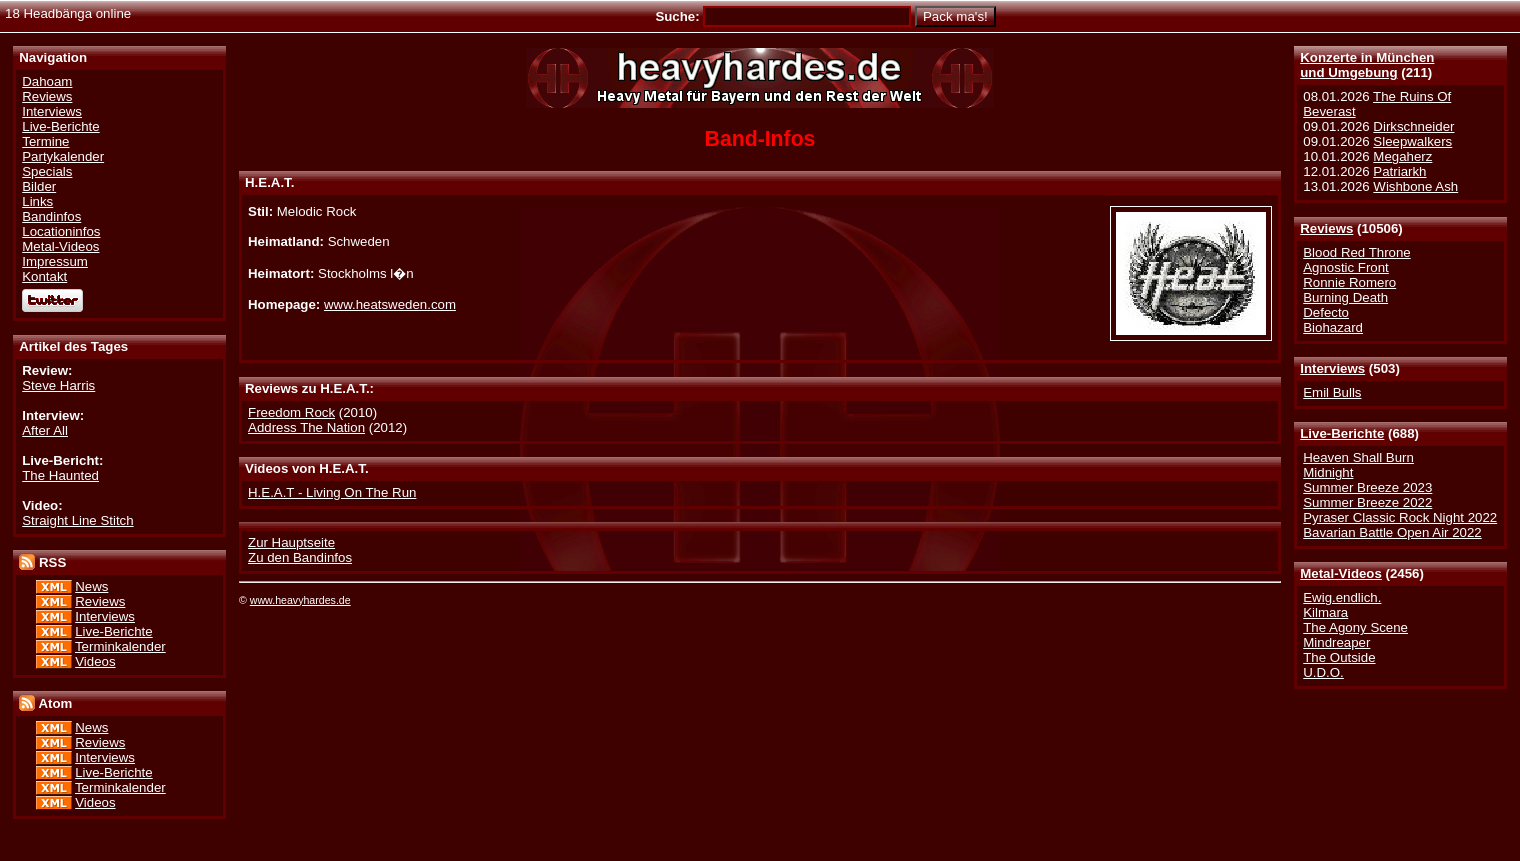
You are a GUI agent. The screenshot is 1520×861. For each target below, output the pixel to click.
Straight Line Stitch (77, 520)
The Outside (1339, 657)
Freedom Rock (291, 412)
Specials (47, 171)
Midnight (1328, 472)
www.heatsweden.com (390, 304)
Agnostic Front (1346, 267)
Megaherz (1402, 156)
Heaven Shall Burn (1358, 457)
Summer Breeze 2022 (1367, 502)
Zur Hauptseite (291, 542)
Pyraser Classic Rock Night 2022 (1400, 517)
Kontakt (44, 276)
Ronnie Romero (1349, 282)
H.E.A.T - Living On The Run (332, 492)
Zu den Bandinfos (300, 557)
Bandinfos (51, 216)
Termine (45, 141)
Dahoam (47, 81)
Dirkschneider (1413, 126)
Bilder (39, 186)
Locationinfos (61, 231)
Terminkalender (120, 646)
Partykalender (63, 156)
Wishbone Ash (1415, 186)
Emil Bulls (1332, 392)
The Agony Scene (1355, 627)
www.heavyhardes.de (300, 600)
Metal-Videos (1341, 573)
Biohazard (1333, 327)
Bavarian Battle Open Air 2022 (1392, 532)
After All (45, 430)
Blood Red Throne (1356, 252)
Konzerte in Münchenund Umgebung (1367, 65)
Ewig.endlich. (1342, 597)
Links (37, 201)
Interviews (1332, 368)
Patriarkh (1399, 171)
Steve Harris (58, 385)
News (91, 586)
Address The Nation (306, 427)
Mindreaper (1336, 642)
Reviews (1326, 228)
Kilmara (1325, 612)
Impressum (55, 261)
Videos (95, 661)
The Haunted (60, 475)
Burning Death (1345, 297)
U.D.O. (1323, 672)
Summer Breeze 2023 (1367, 487)
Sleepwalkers (1412, 141)
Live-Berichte (1342, 433)
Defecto (1326, 312)
